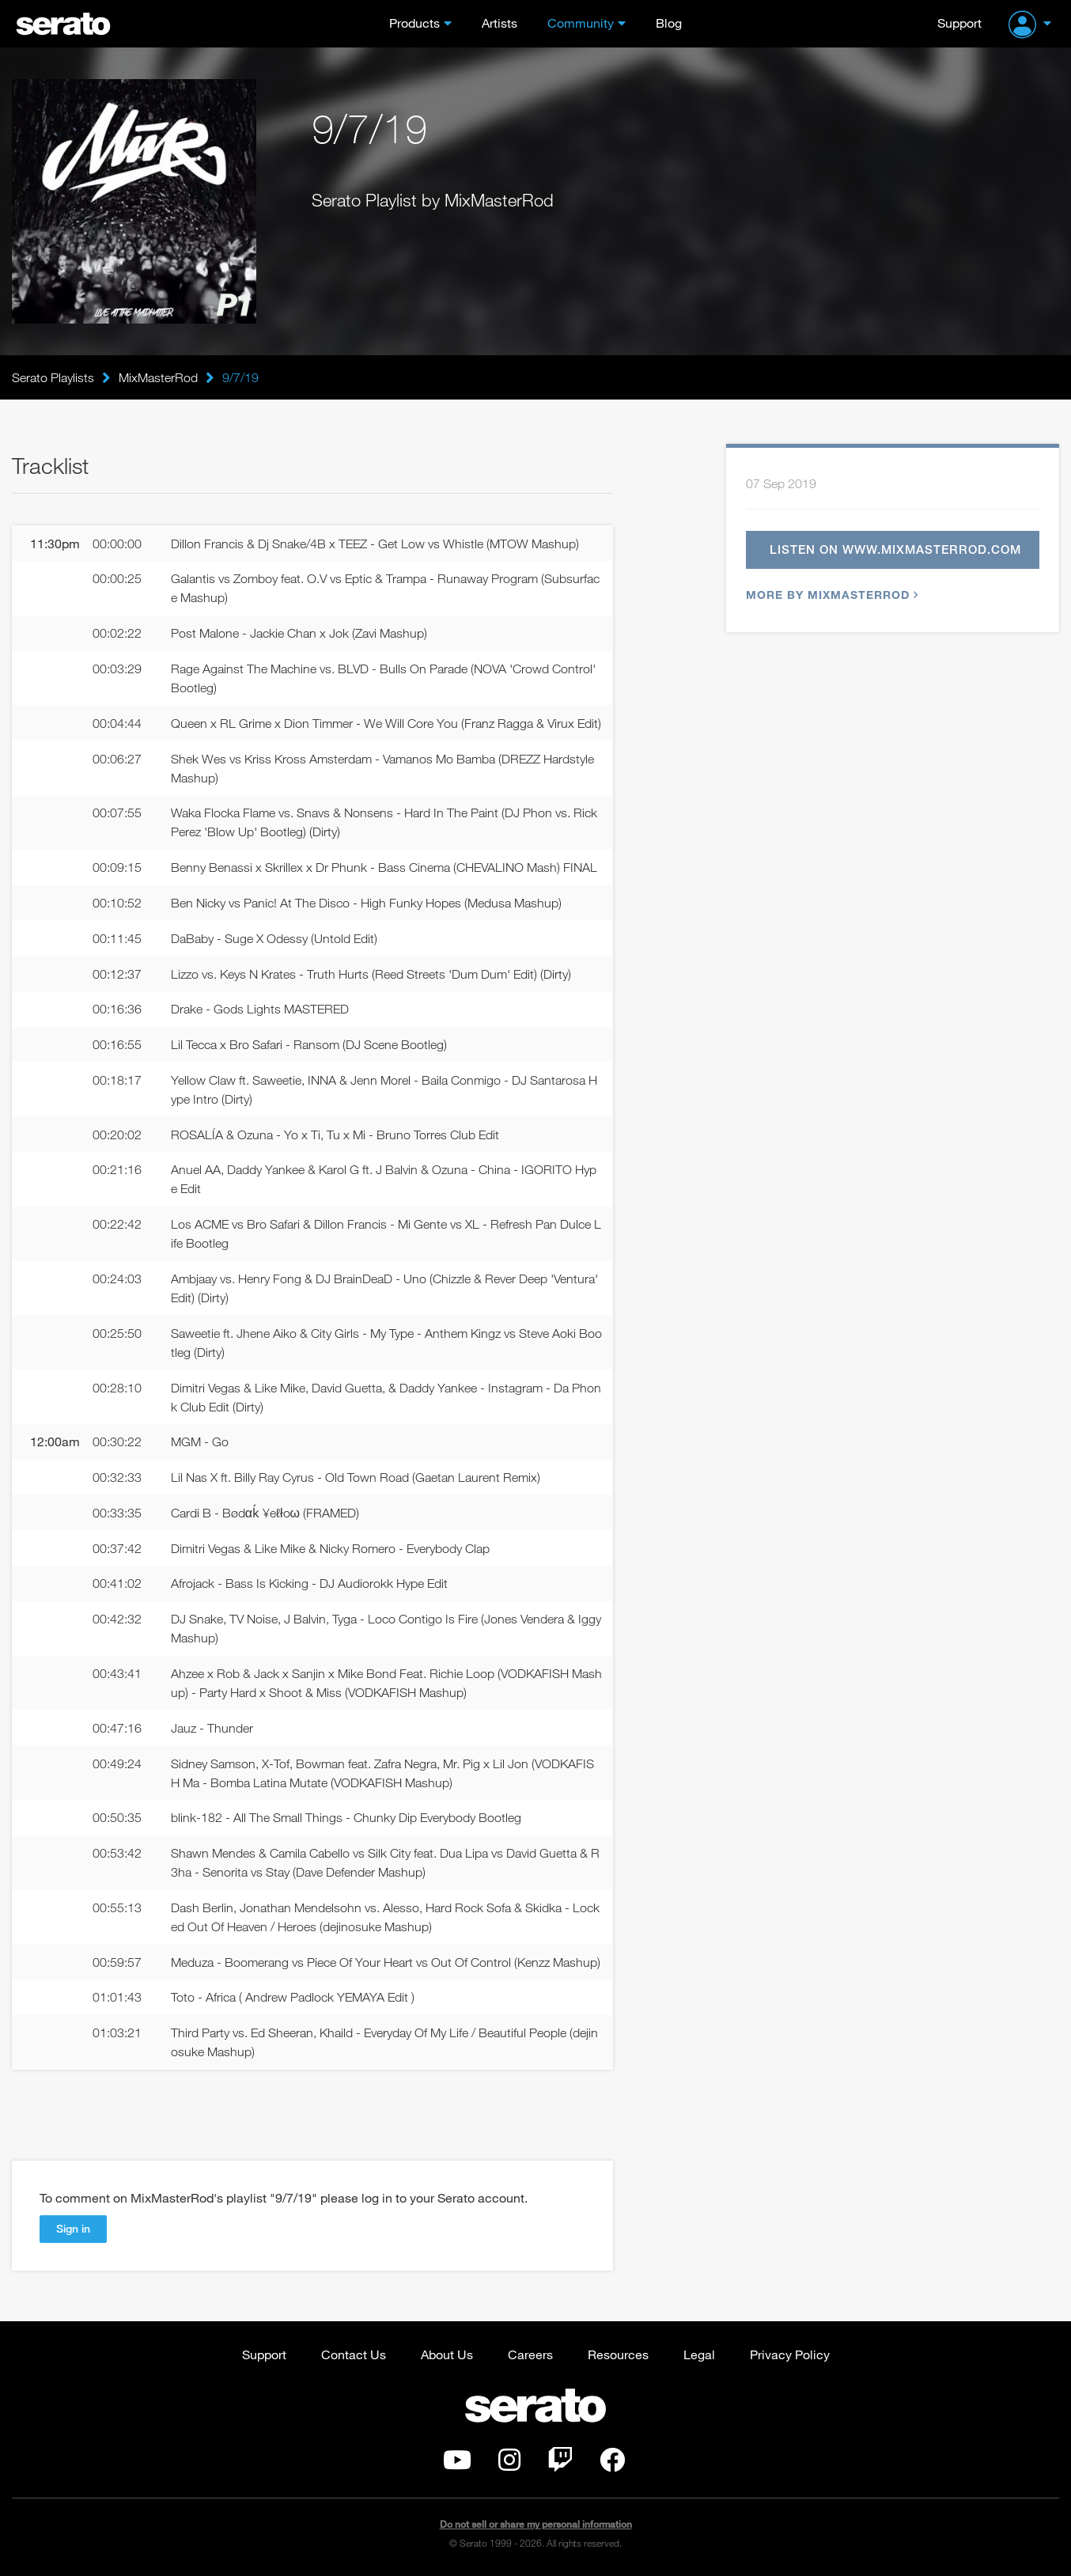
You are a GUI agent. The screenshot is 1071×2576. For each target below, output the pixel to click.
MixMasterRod (158, 377)
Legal (699, 2354)
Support (959, 22)
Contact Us (353, 2354)
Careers (530, 2354)
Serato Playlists (53, 377)
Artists (499, 22)
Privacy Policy (790, 2354)
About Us (447, 2354)
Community (580, 22)
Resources (618, 2354)
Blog (669, 22)
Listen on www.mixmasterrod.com (895, 549)
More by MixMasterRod (830, 594)
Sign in (73, 2228)
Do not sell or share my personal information (536, 2524)
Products (414, 22)
